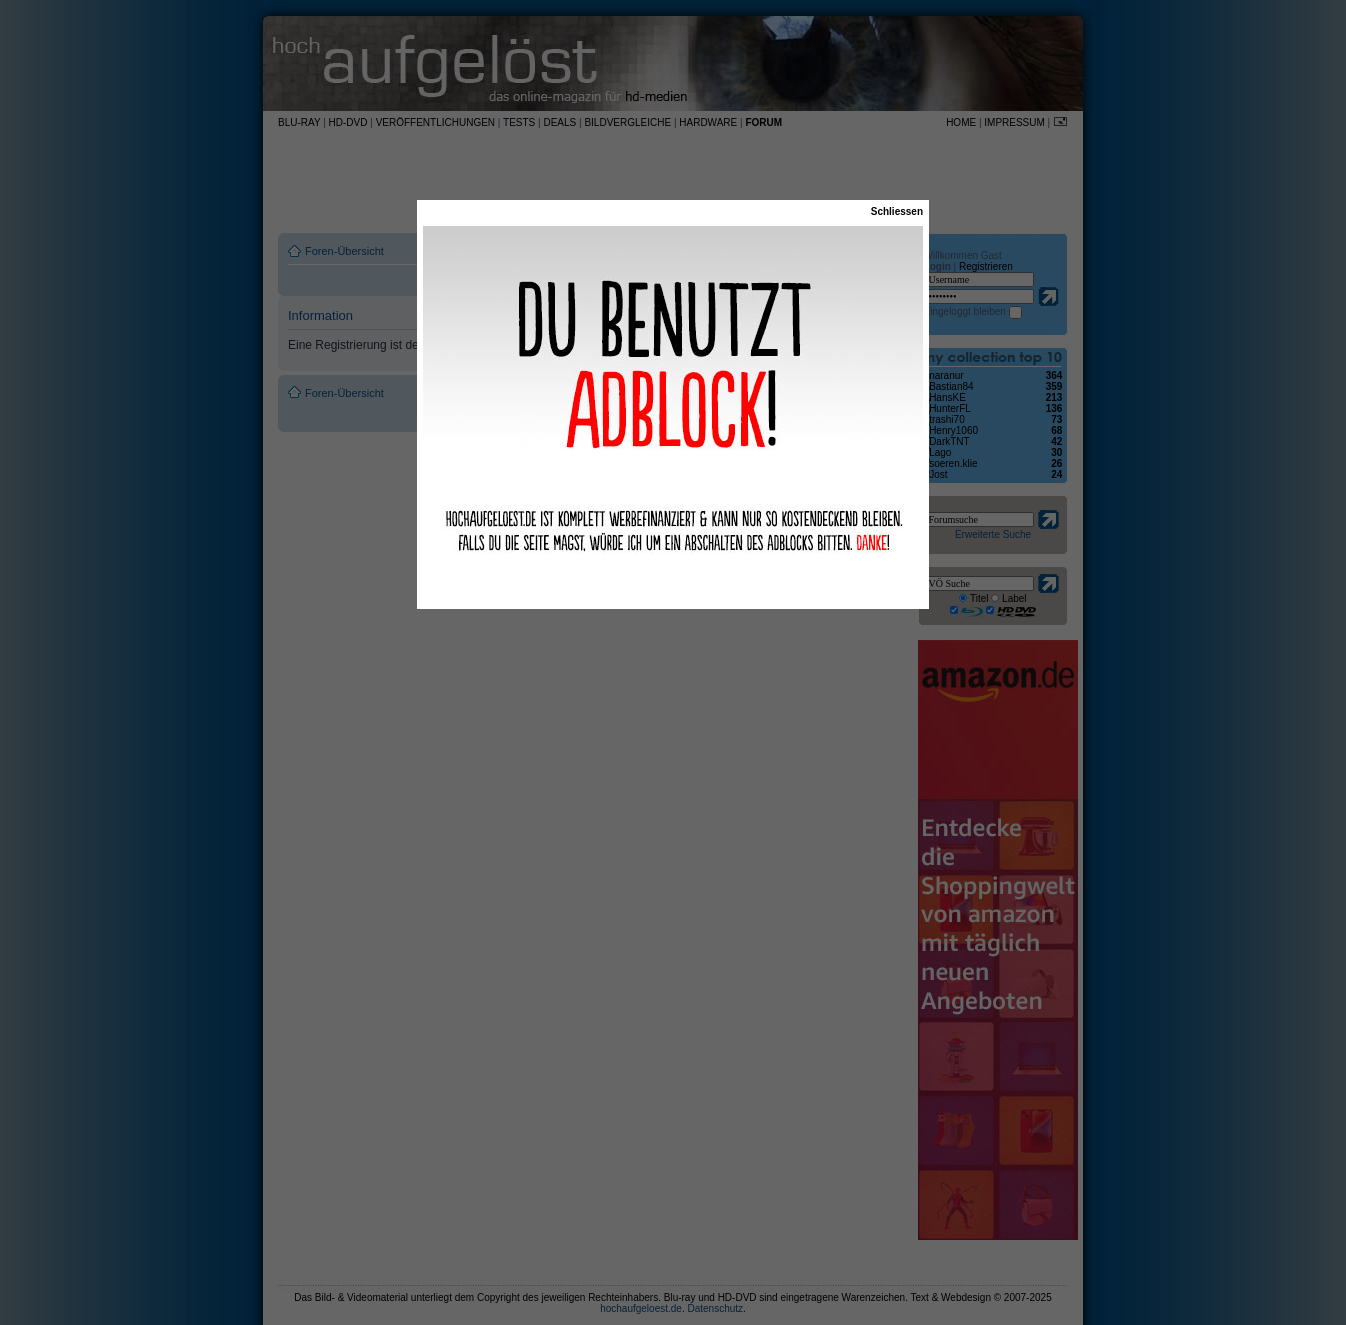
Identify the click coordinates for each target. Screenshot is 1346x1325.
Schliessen (897, 211)
